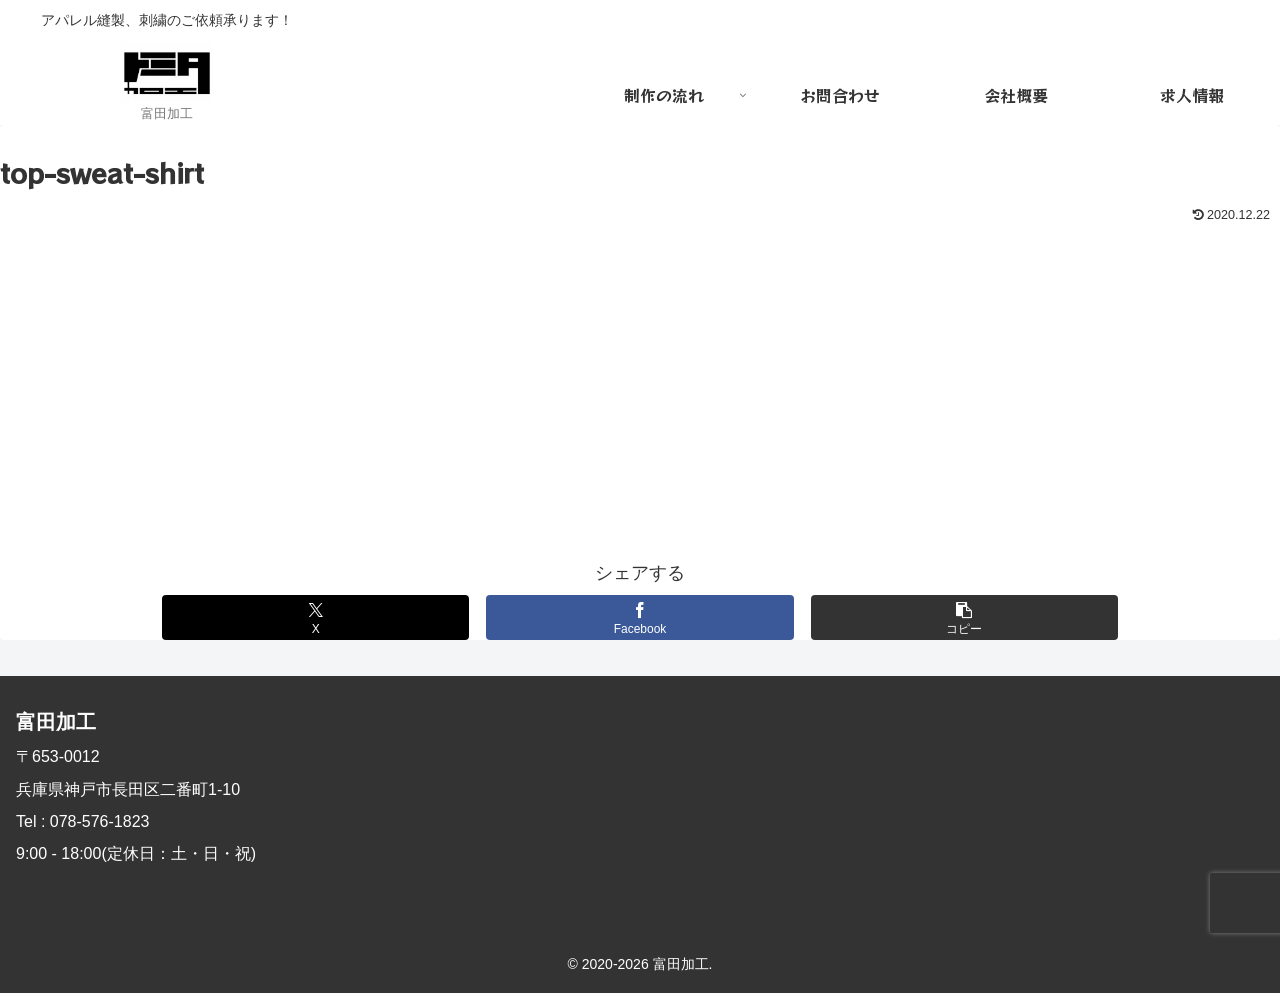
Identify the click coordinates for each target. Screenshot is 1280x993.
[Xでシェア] (315, 617)
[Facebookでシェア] (639, 617)
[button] (964, 617)
